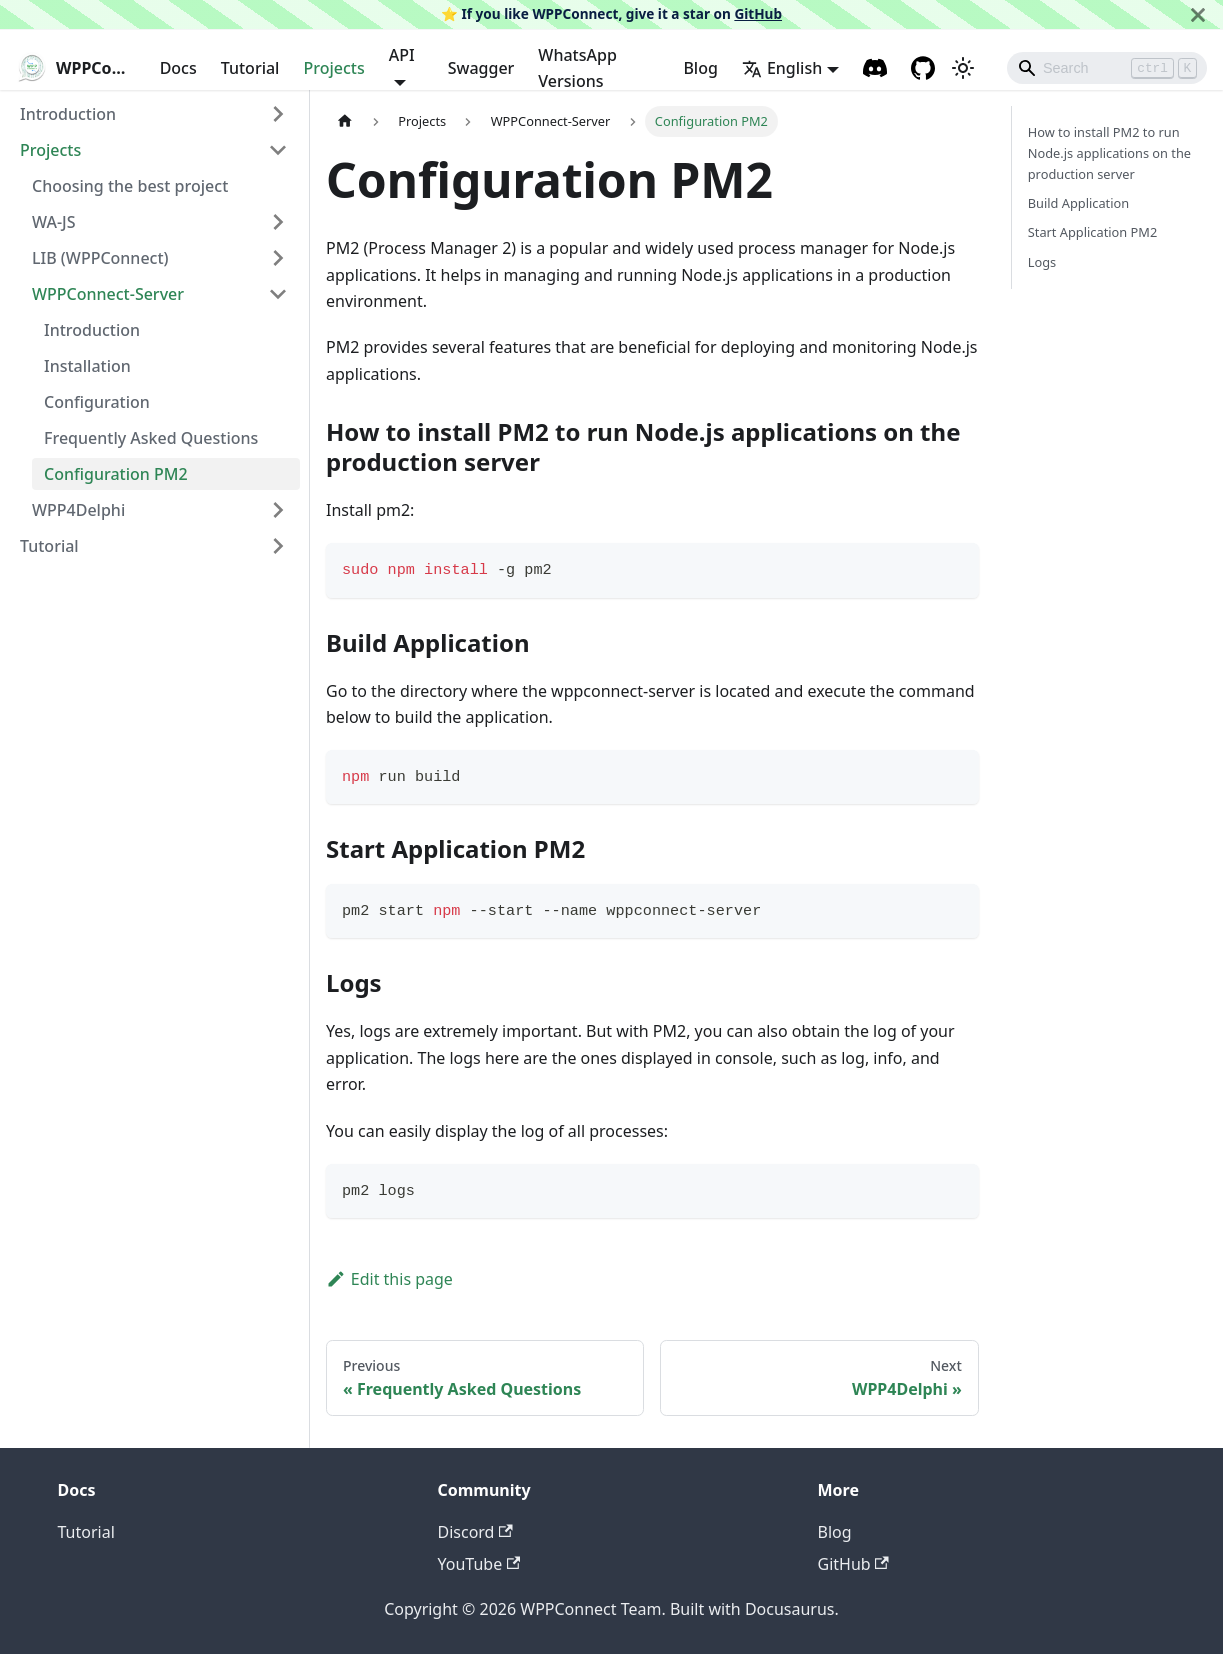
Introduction (68, 114)
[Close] (1198, 14)
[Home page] (345, 121)
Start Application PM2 (1092, 232)
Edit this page (389, 1279)
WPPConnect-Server (108, 294)
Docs (178, 68)
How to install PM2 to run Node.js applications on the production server (1109, 153)
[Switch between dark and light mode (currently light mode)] (963, 68)
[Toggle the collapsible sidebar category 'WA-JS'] (278, 222)
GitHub (758, 13)
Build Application (1078, 203)
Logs (1042, 262)
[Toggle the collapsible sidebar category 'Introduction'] (278, 114)
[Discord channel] (875, 68)
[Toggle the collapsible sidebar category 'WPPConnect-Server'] (278, 294)
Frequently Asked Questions (151, 438)
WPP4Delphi (78, 510)
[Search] (1107, 68)
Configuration (97, 402)
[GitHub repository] (923, 68)
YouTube (479, 1564)
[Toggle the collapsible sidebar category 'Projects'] (278, 150)
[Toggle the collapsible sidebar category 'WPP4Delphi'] (278, 510)
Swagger (481, 68)
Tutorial (250, 68)
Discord (475, 1532)
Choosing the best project (130, 186)
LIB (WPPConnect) (100, 258)
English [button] (782, 68)
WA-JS (53, 222)
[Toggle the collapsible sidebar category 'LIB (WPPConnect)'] (278, 258)
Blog (700, 68)
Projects (333, 68)
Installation (87, 366)
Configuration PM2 (116, 474)
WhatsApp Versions (577, 68)
